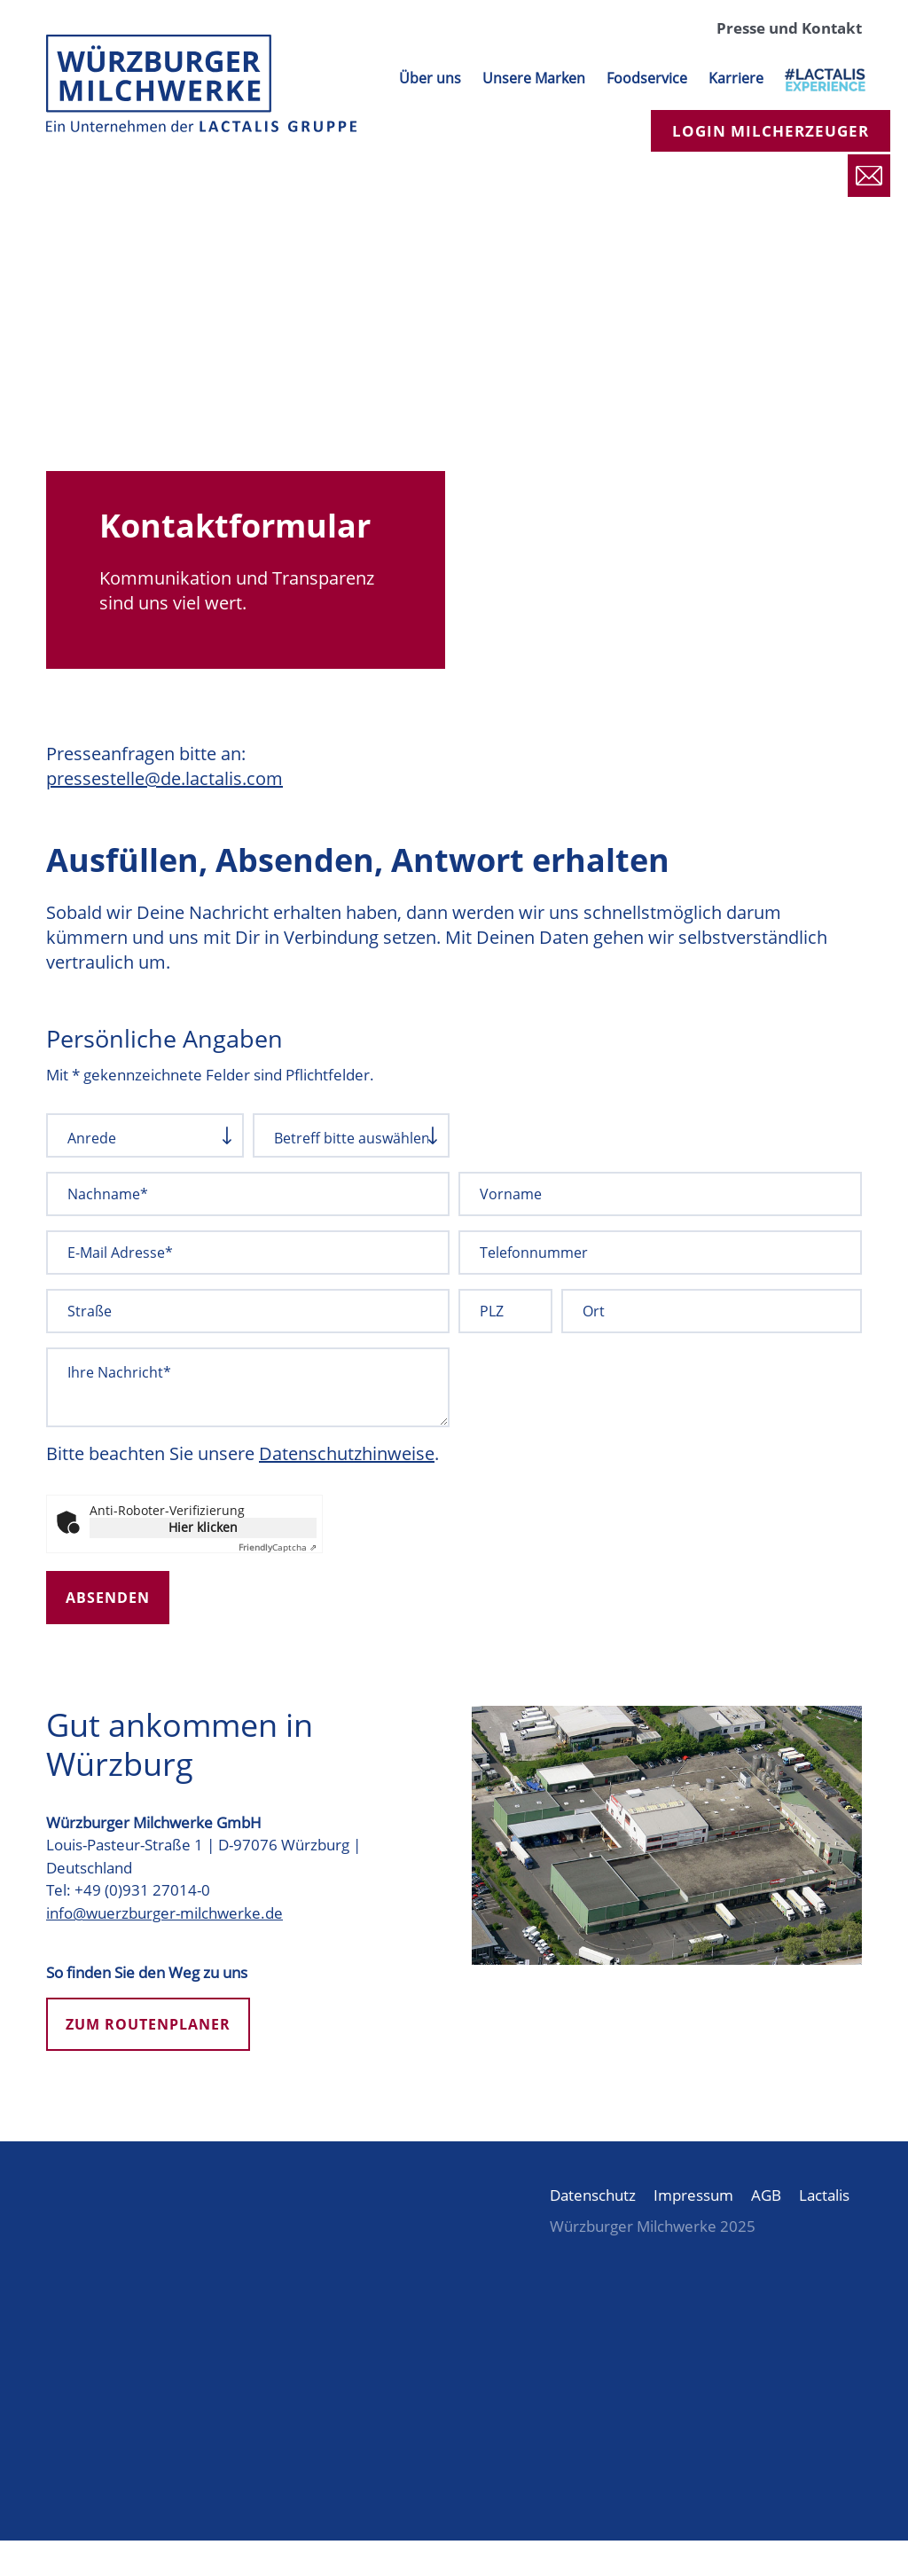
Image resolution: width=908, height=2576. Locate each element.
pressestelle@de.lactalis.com (164, 778)
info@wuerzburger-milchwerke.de (164, 1913)
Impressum (693, 2195)
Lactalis (824, 2195)
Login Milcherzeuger (770, 131)
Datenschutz (593, 2195)
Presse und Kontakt (789, 28)
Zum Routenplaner (148, 2024)
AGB (766, 2195)
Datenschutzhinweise (346, 1453)
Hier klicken (203, 1527)
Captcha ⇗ (278, 1547)
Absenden (108, 1597)
